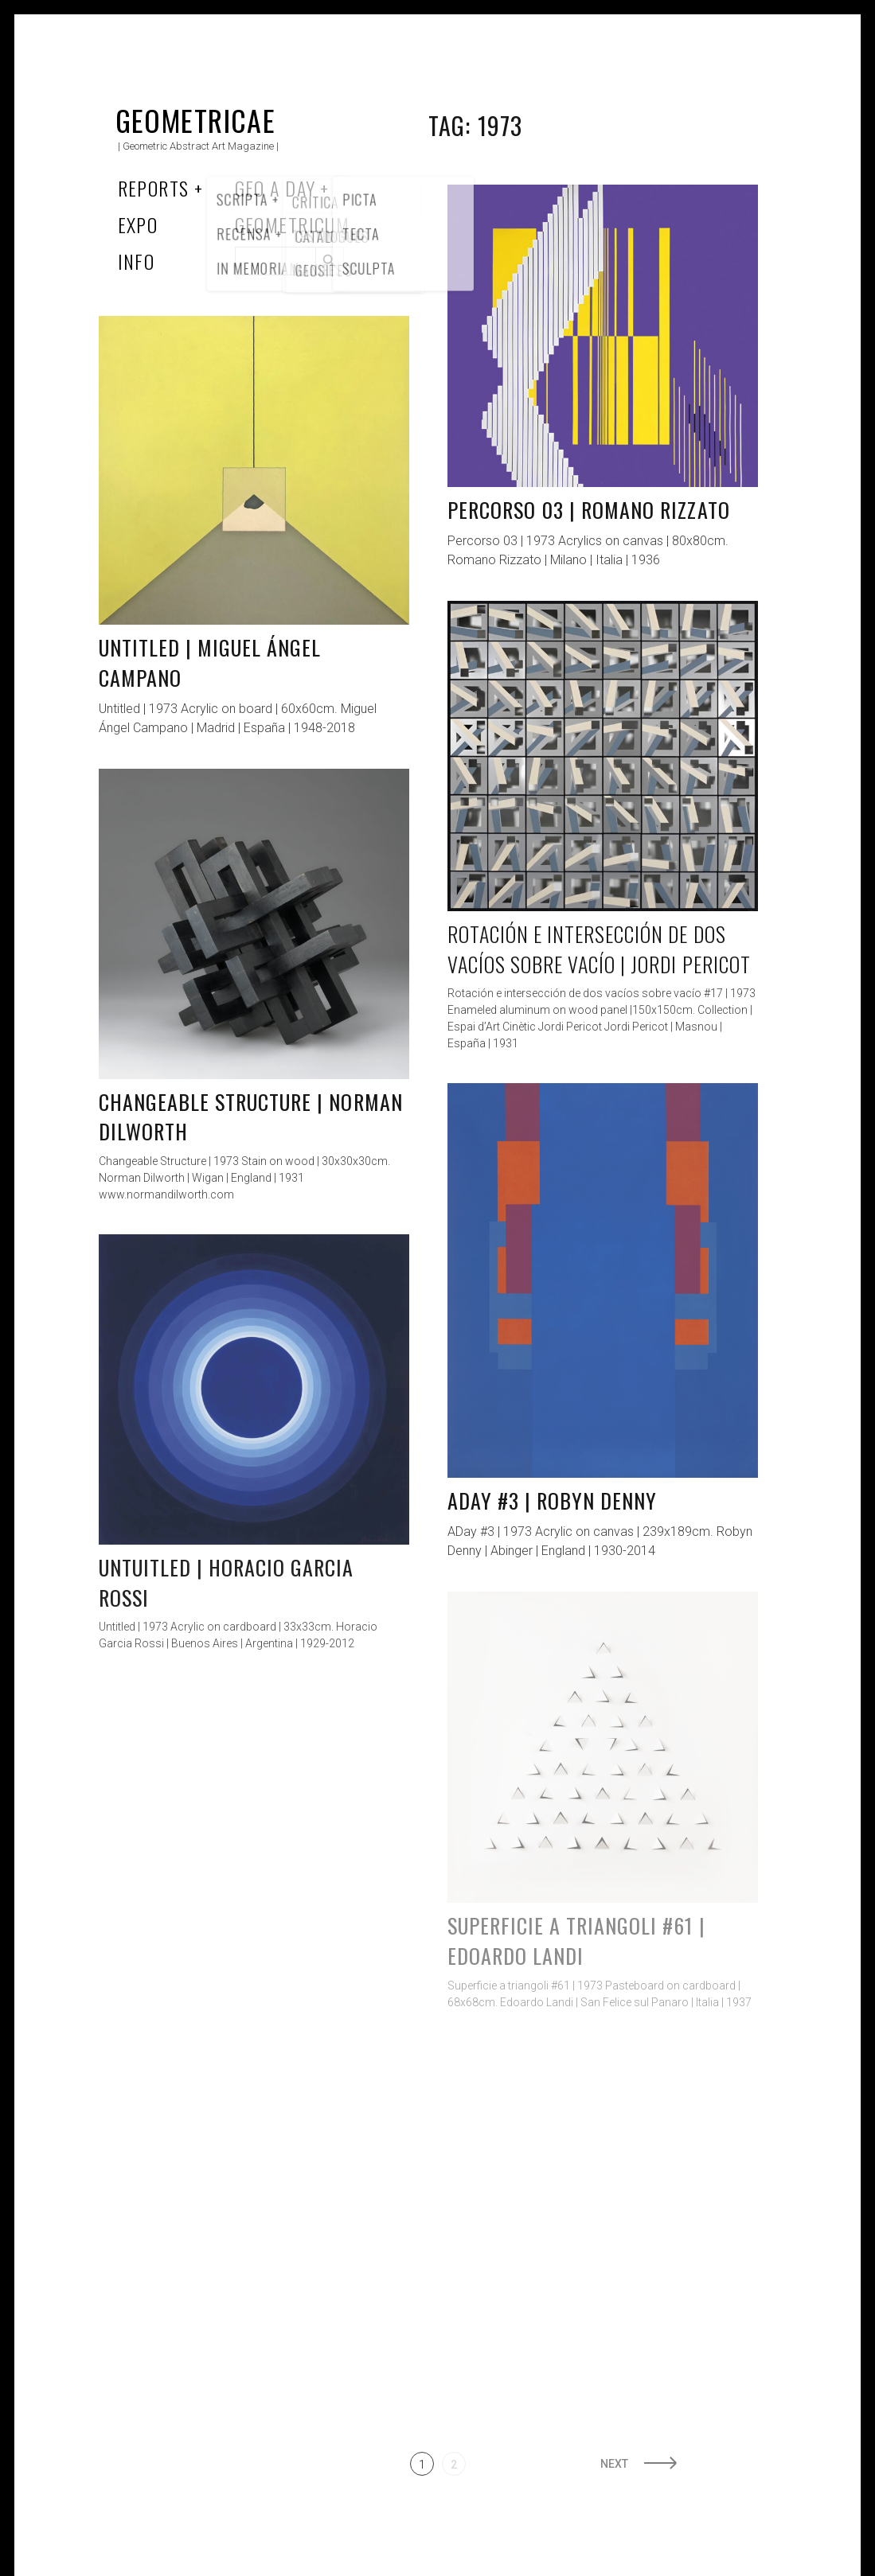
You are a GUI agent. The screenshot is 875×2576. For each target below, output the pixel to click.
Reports (153, 187)
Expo (138, 224)
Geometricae (195, 120)
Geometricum (292, 224)
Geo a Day (275, 187)
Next (614, 2463)
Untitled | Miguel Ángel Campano (210, 662)
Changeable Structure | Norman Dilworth (251, 1117)
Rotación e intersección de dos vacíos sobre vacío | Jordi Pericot (599, 949)
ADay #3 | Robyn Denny (552, 1500)
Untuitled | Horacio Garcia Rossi (226, 1582)
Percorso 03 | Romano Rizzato (588, 509)
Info (136, 261)
